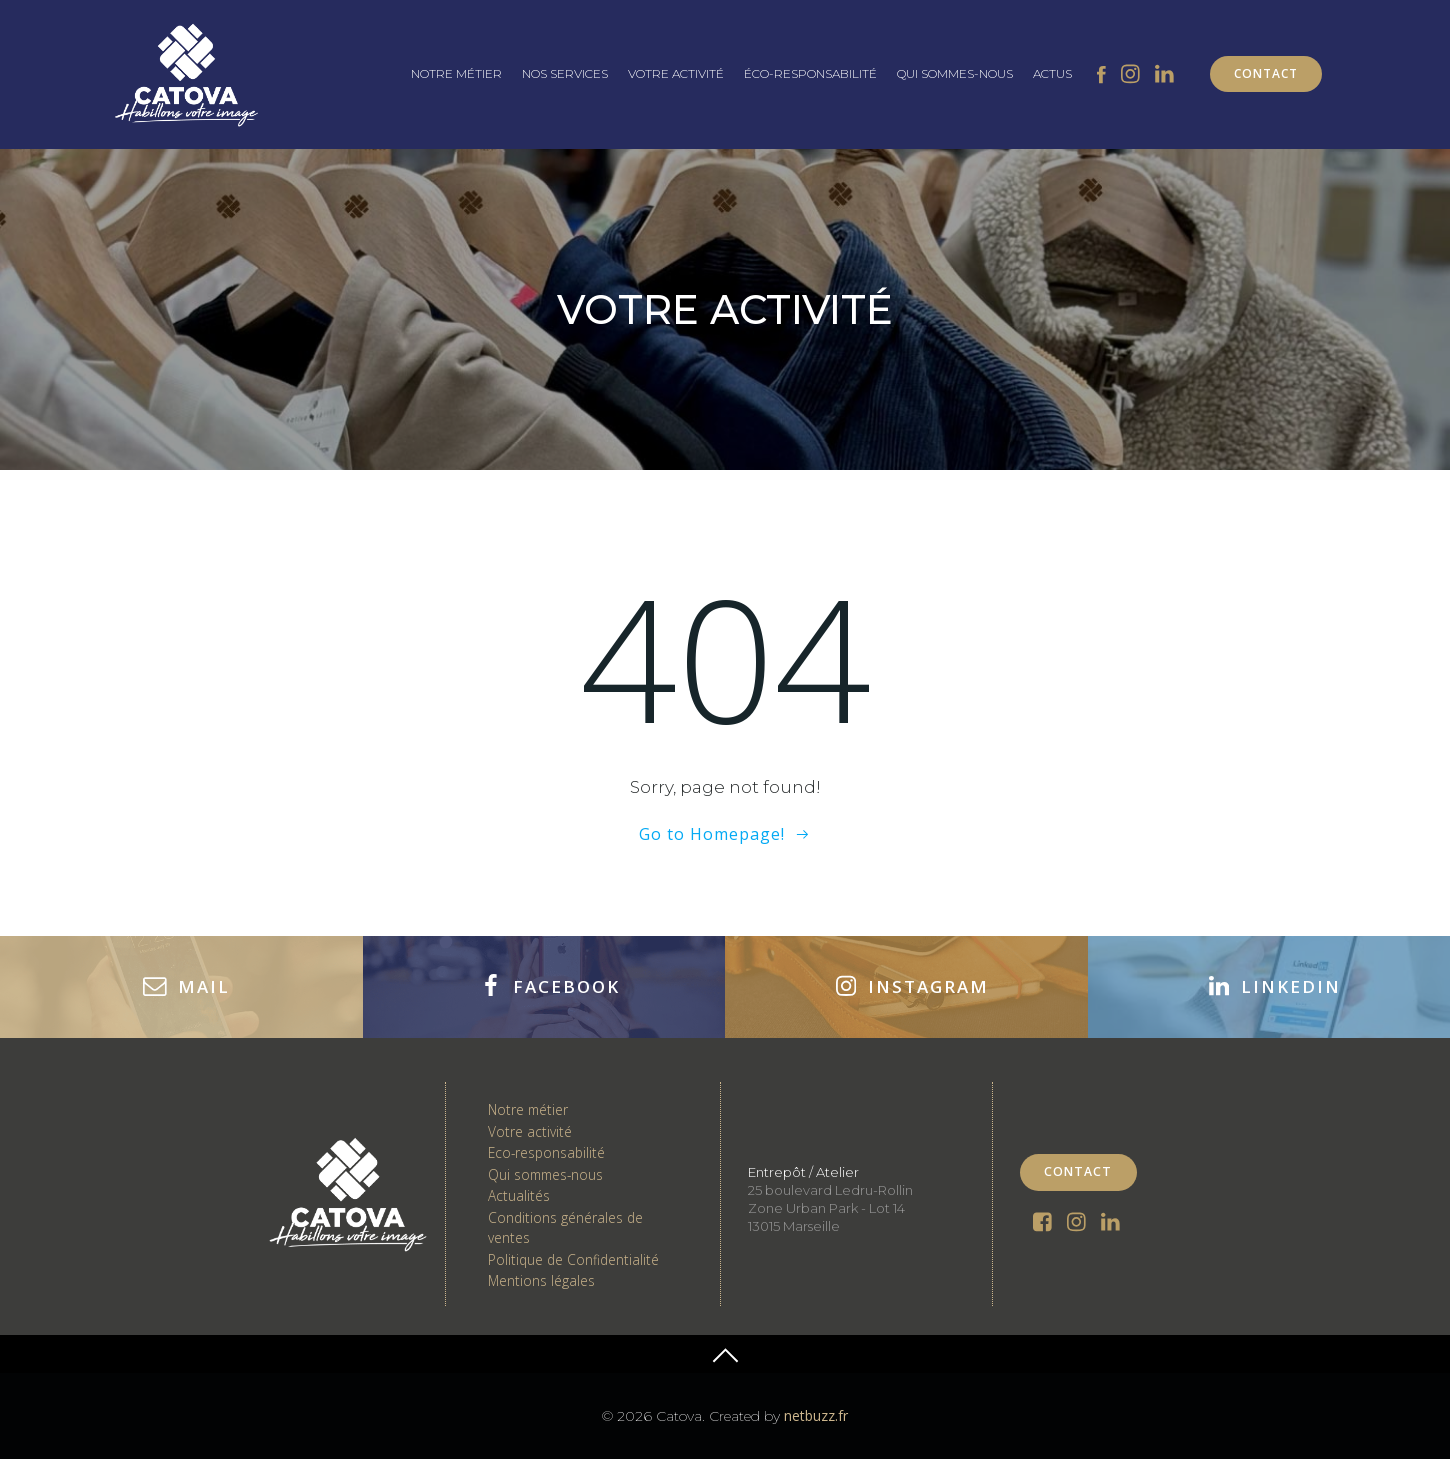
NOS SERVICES (565, 73)
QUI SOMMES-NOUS (955, 73)
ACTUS (1052, 73)
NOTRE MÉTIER (456, 73)
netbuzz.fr (816, 1422)
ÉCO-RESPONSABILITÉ (810, 73)
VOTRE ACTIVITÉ (676, 73)
